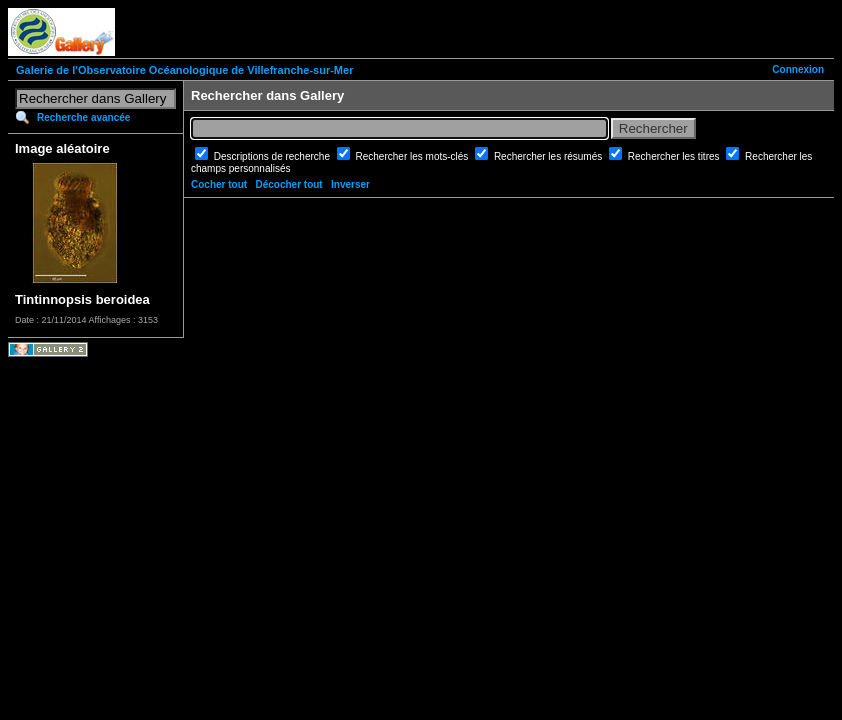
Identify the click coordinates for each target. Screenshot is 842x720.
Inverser (350, 184)
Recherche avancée (83, 117)
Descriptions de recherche (273, 156)
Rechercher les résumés (549, 156)
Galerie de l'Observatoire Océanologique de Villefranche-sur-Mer (184, 70)
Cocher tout (219, 184)
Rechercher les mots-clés (414, 156)
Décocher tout (288, 184)
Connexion (798, 69)
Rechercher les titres (675, 156)
